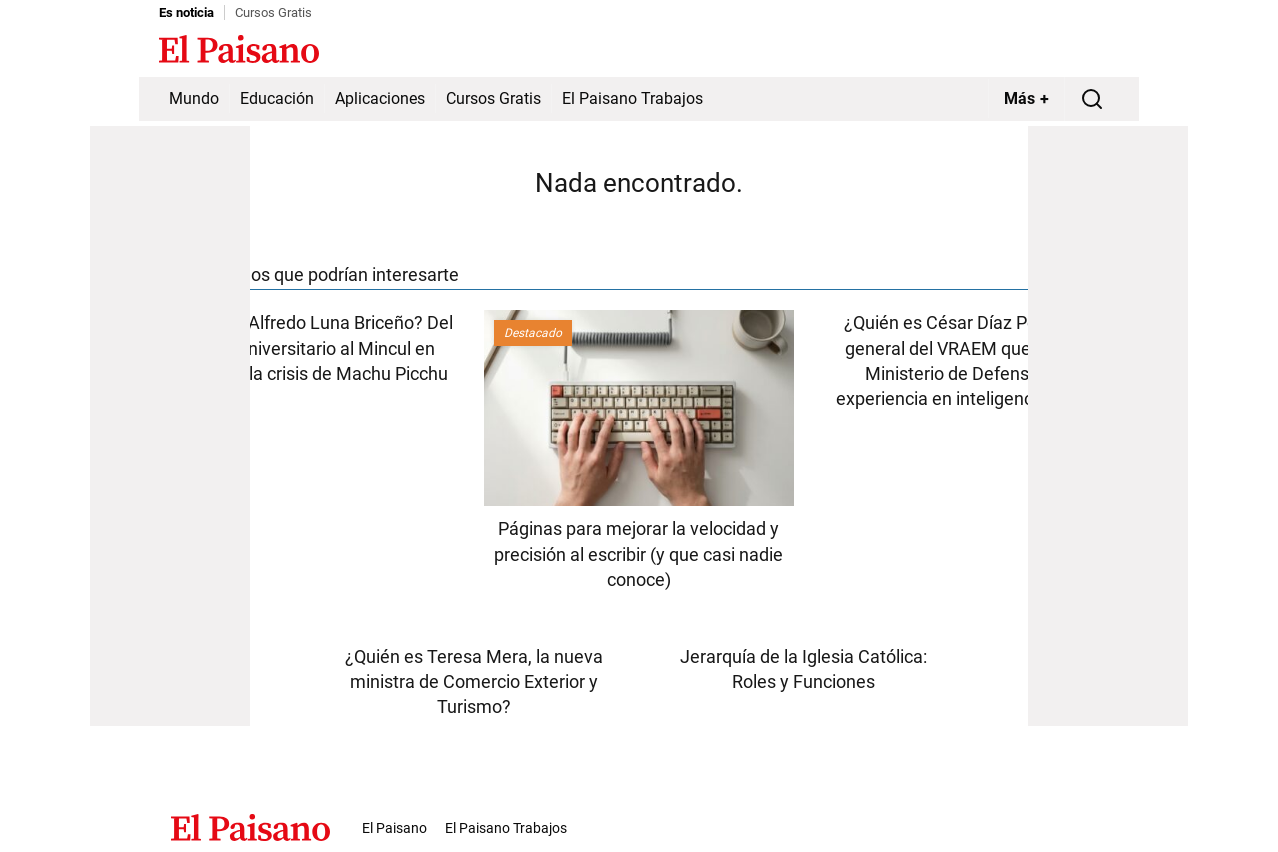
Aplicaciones (380, 98)
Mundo (194, 98)
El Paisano (394, 828)
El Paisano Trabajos (632, 98)
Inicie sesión (1079, 51)
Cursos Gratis (273, 12)
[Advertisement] (170, 426)
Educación (277, 98)
